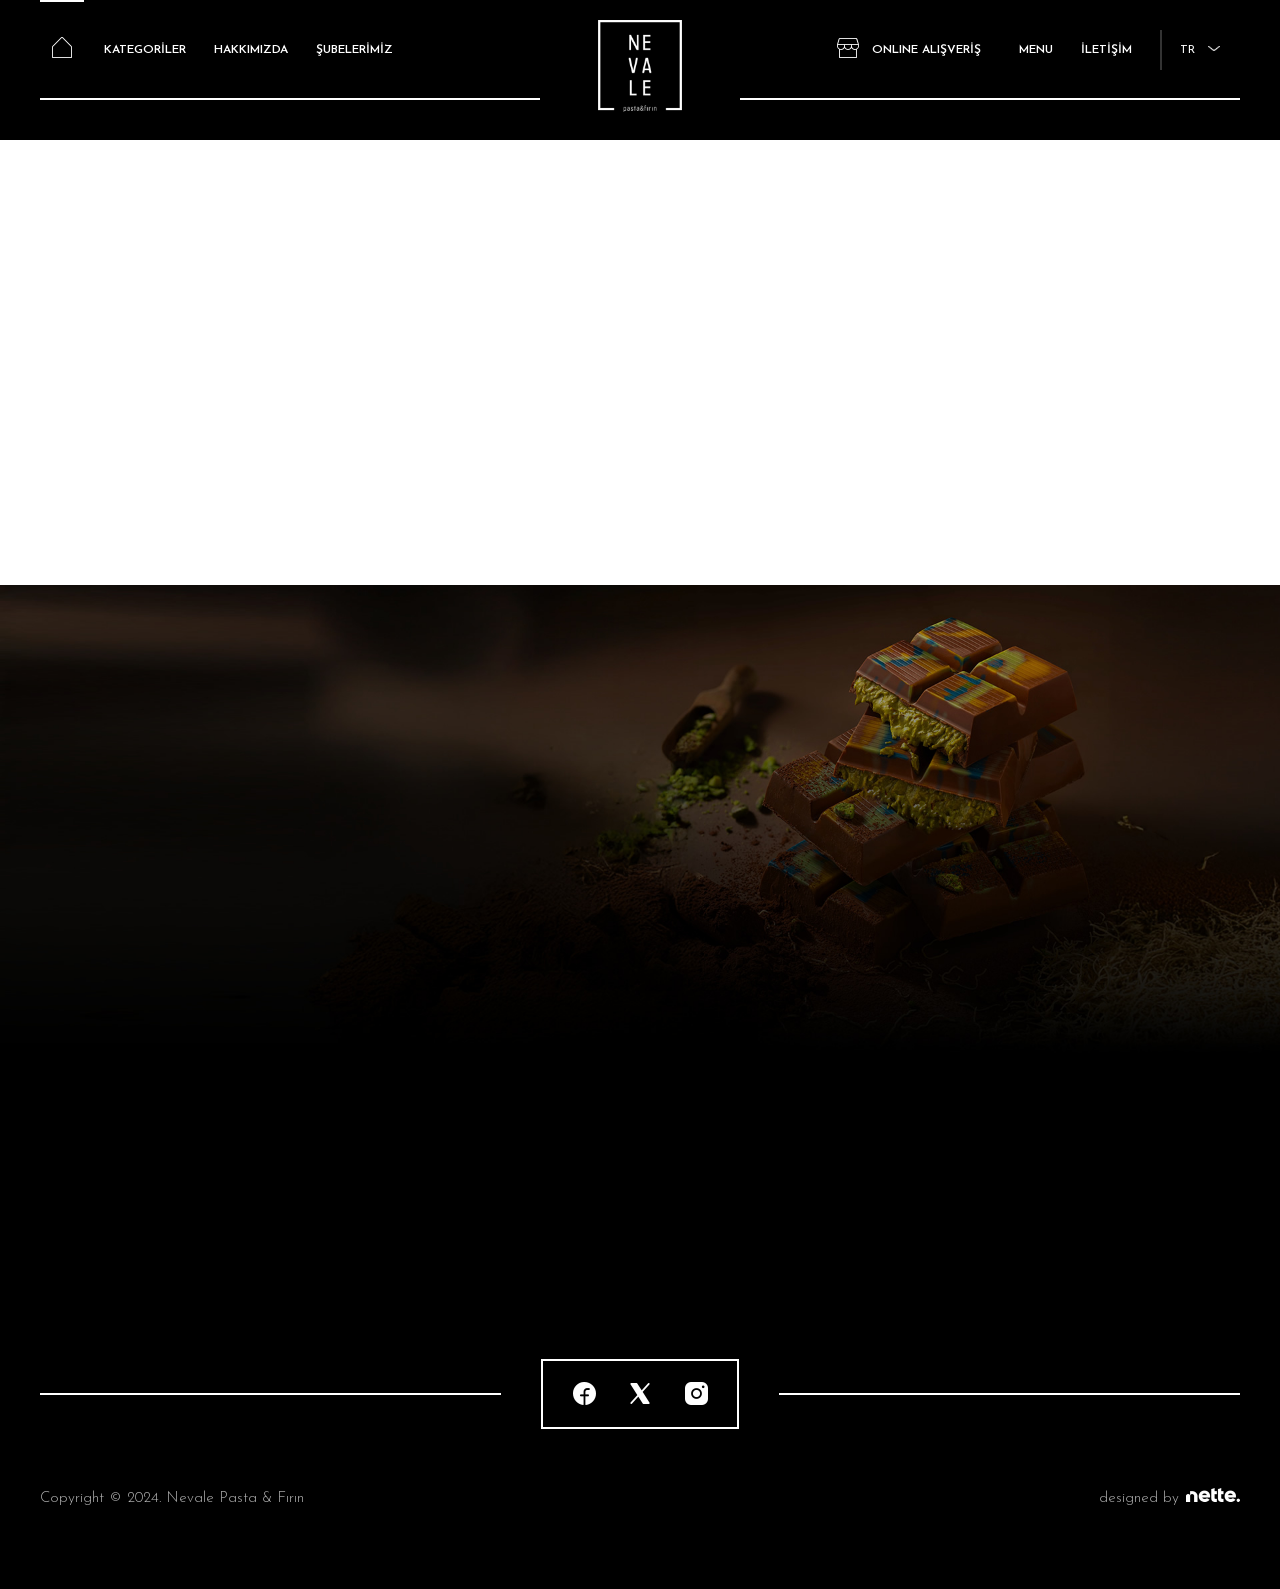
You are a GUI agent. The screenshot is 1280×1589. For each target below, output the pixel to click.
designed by (1169, 1499)
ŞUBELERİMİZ (354, 50)
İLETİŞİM (1106, 50)
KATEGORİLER (145, 50)
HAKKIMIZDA (251, 50)
